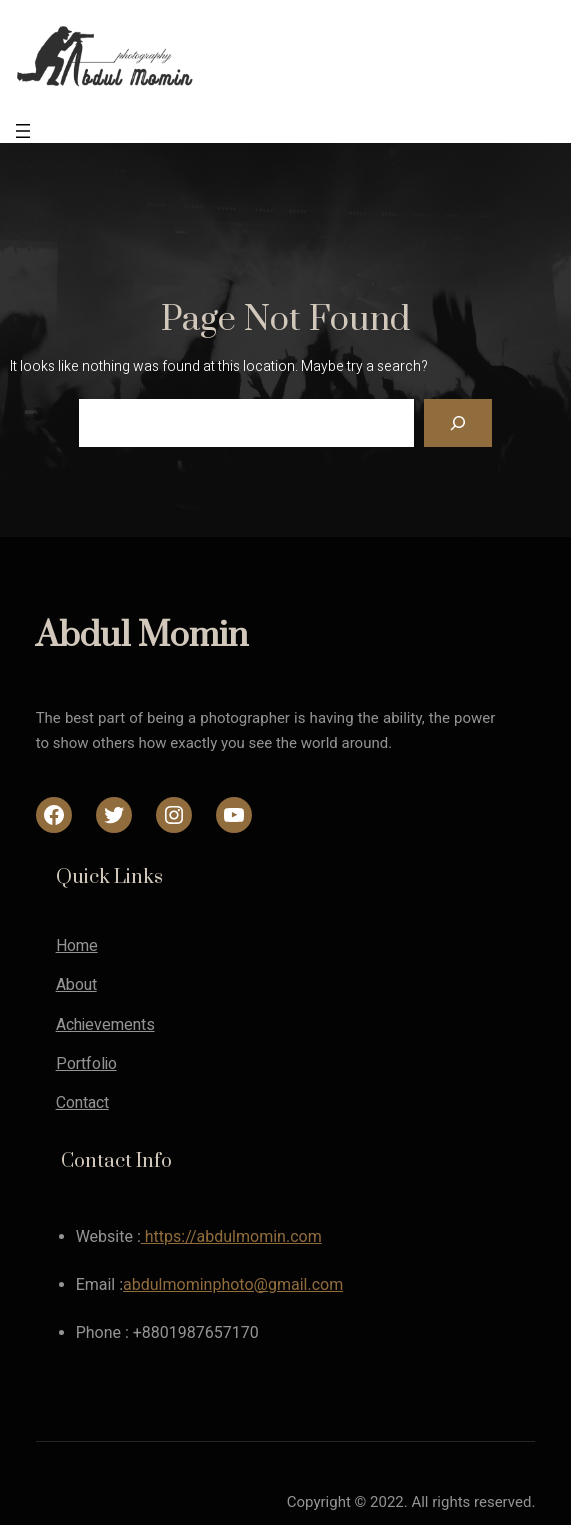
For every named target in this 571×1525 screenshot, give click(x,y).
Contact (82, 1103)
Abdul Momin (142, 636)
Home (77, 946)
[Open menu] (23, 131)
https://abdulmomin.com (231, 1236)
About (76, 985)
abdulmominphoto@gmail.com (233, 1284)
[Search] (458, 423)
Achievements (105, 1025)
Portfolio (86, 1064)
